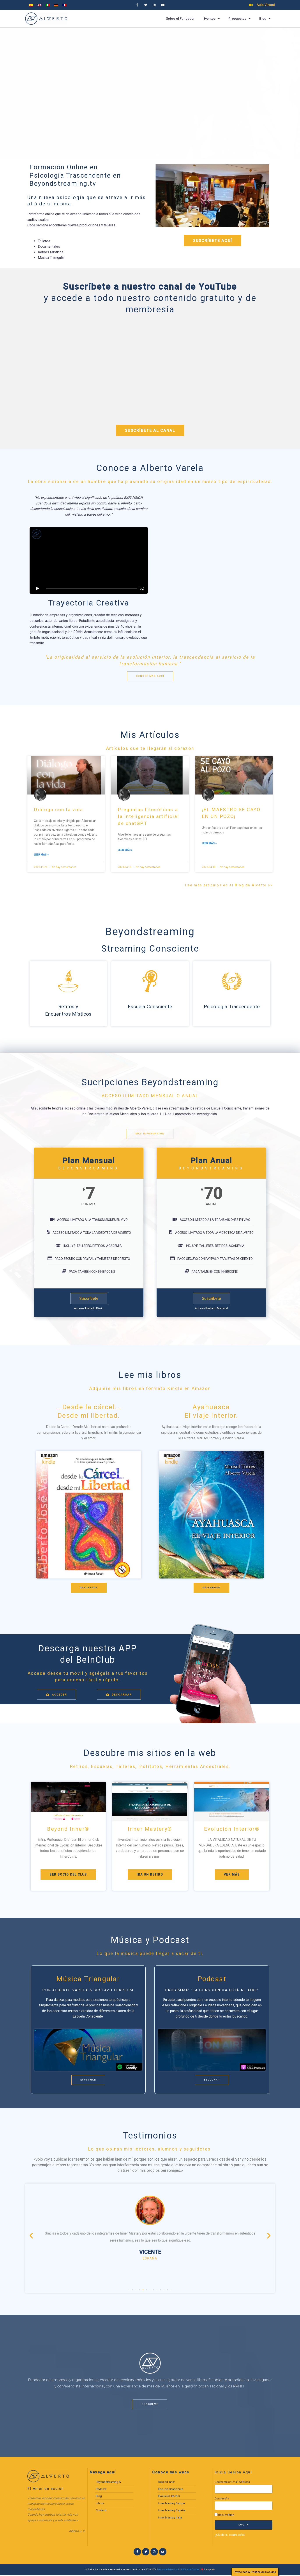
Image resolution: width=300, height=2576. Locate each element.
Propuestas (239, 19)
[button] (5, 93)
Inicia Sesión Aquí (233, 2473)
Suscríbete (88, 1299)
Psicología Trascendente (232, 1007)
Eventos (211, 19)
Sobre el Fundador (180, 19)
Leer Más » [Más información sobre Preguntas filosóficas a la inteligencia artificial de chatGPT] (125, 850)
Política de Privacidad (166, 2570)
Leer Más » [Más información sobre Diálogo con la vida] (41, 854)
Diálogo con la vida (58, 809)
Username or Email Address (232, 2482)
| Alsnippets (210, 2570)
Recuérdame (224, 2515)
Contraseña (222, 2499)
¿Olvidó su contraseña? (230, 2536)
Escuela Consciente (150, 1007)
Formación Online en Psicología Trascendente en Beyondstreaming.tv (75, 175)
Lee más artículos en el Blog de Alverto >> (229, 885)
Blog (264, 19)
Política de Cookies (190, 2570)
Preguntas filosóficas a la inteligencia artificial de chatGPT (148, 816)
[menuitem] (31, 5)
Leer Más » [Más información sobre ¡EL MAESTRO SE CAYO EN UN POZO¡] (209, 843)
